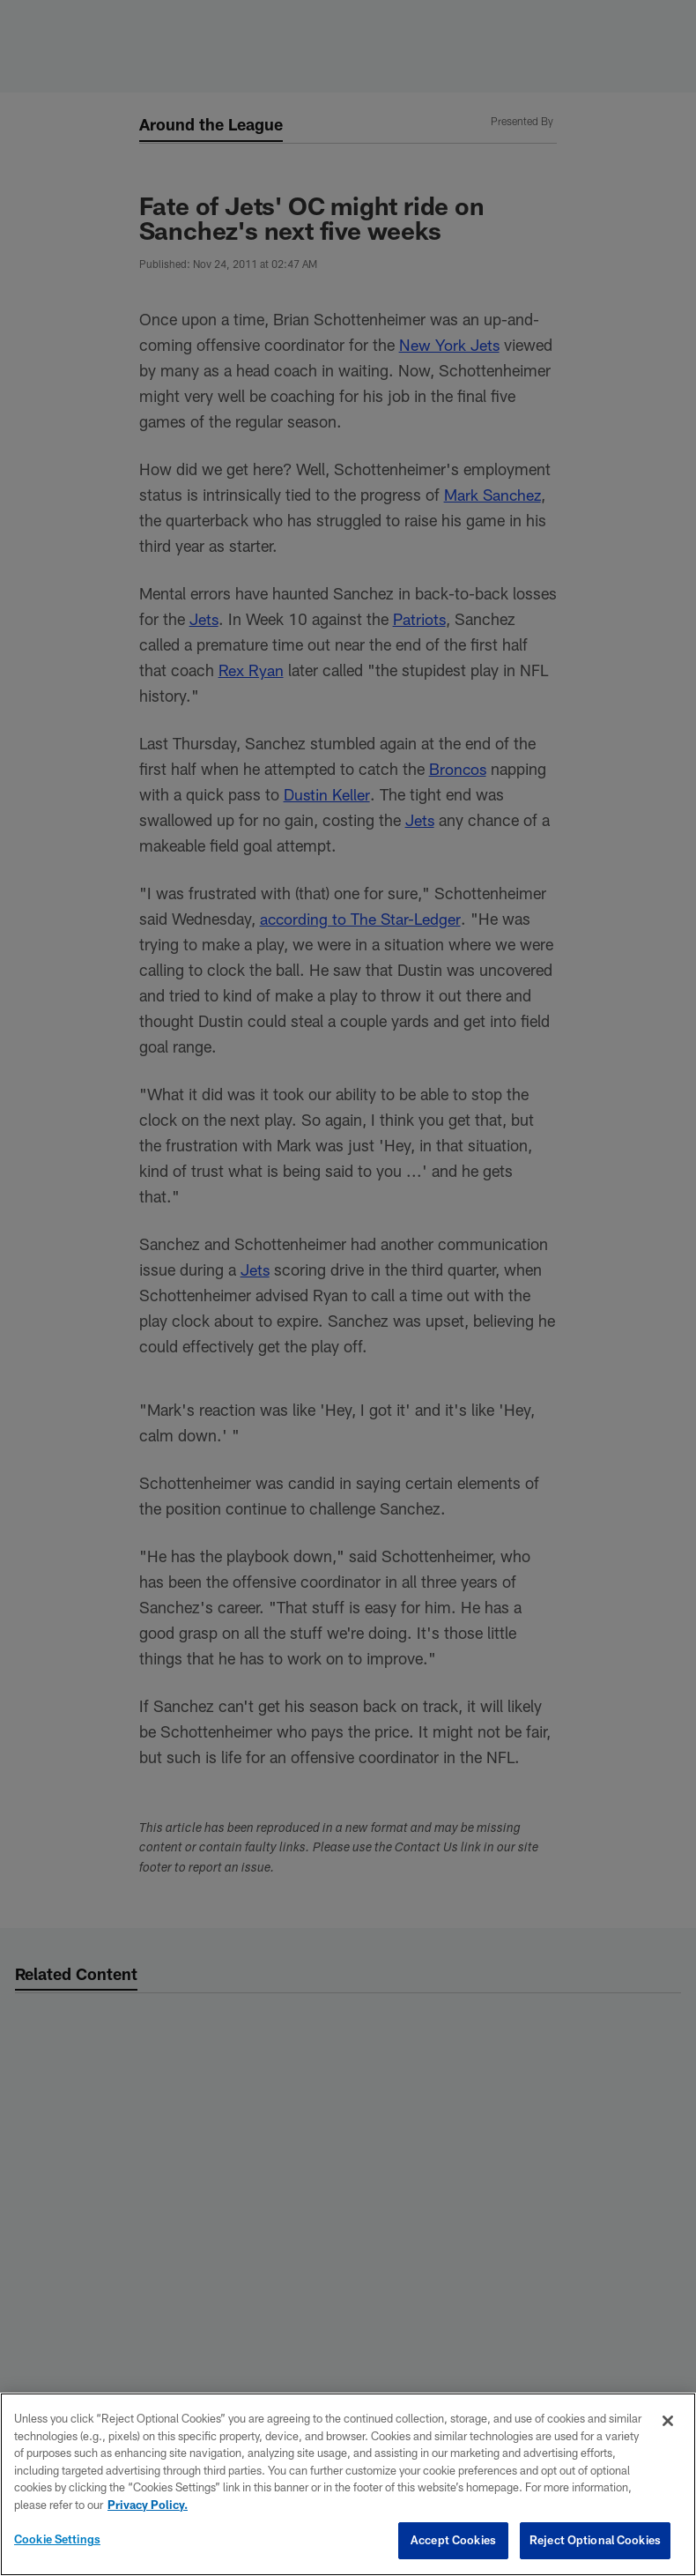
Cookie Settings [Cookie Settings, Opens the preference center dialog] (57, 2539)
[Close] (667, 2420)
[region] (348, 2484)
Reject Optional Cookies (595, 2540)
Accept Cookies (453, 2540)
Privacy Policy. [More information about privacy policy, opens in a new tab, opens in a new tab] (147, 2505)
